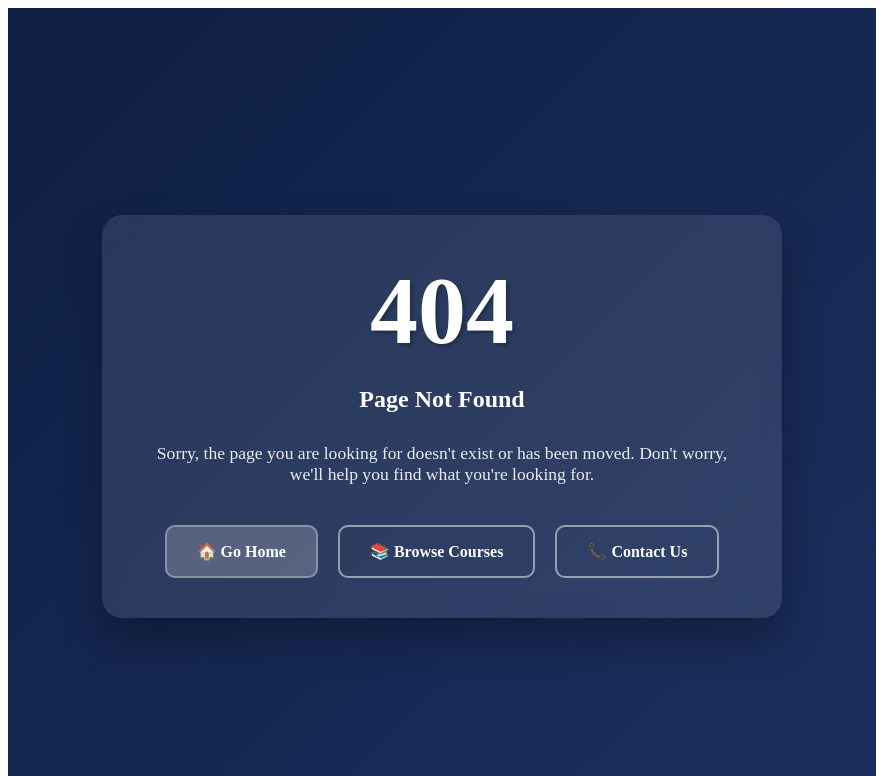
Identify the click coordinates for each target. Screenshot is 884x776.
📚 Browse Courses (436, 551)
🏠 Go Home (241, 551)
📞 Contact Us (637, 551)
